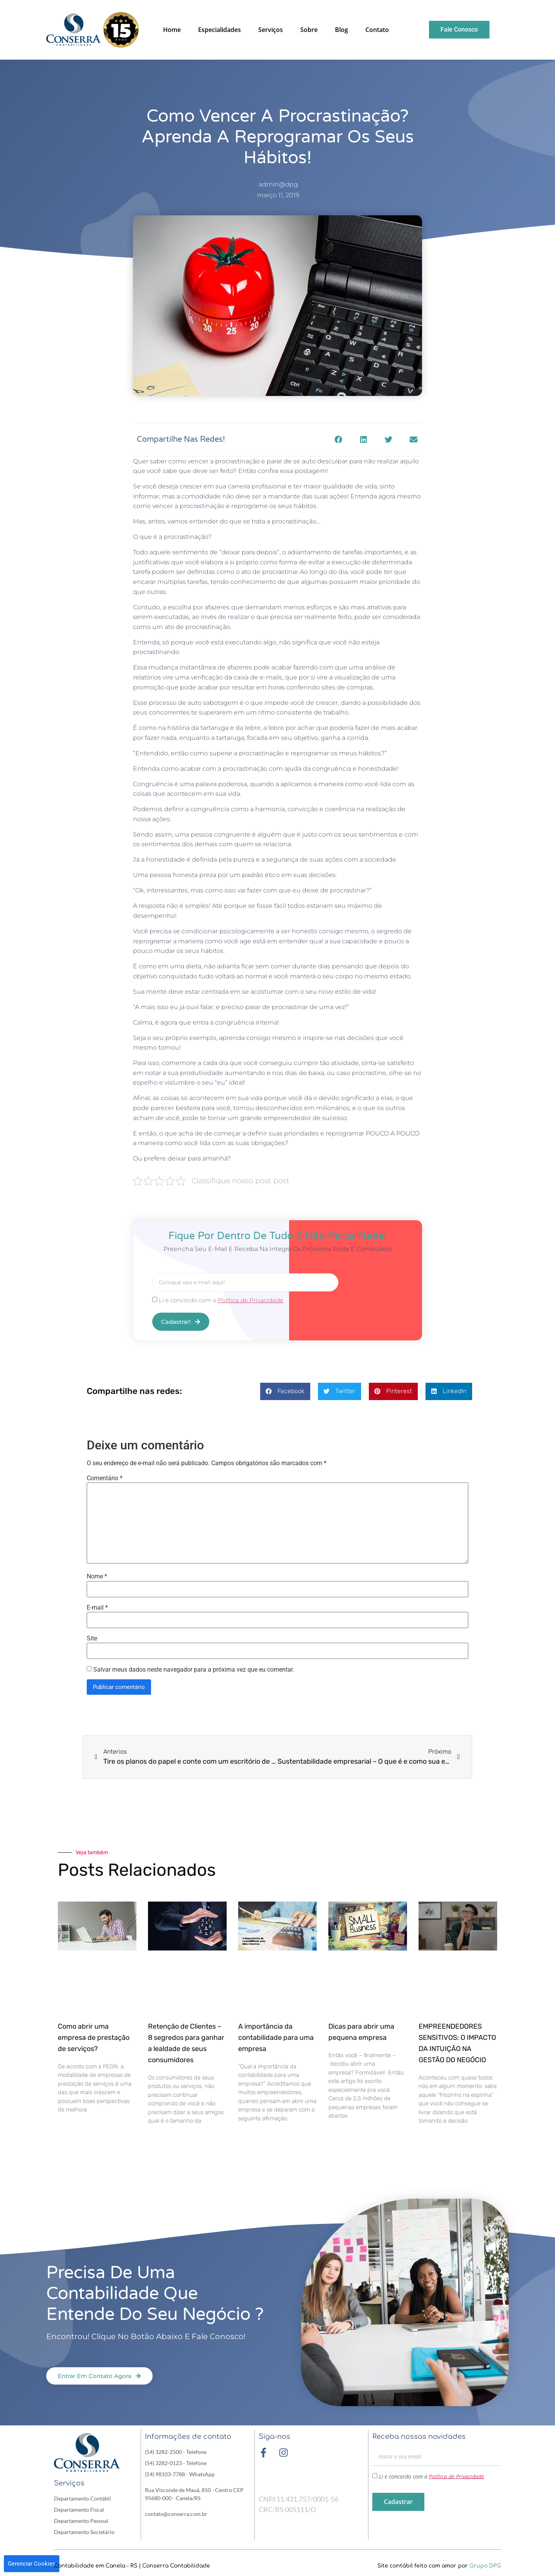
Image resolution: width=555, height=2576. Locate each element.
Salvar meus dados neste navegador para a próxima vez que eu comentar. (193, 1669)
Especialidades (219, 29)
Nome (97, 1576)
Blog (341, 29)
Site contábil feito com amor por (439, 2565)
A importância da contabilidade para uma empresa (276, 2037)
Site (92, 1638)
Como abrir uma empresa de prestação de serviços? (94, 2037)
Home (172, 29)
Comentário (105, 1478)
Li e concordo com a (221, 1299)
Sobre (309, 29)
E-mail (97, 1607)
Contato (377, 29)
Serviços (270, 29)
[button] (338, 439)
